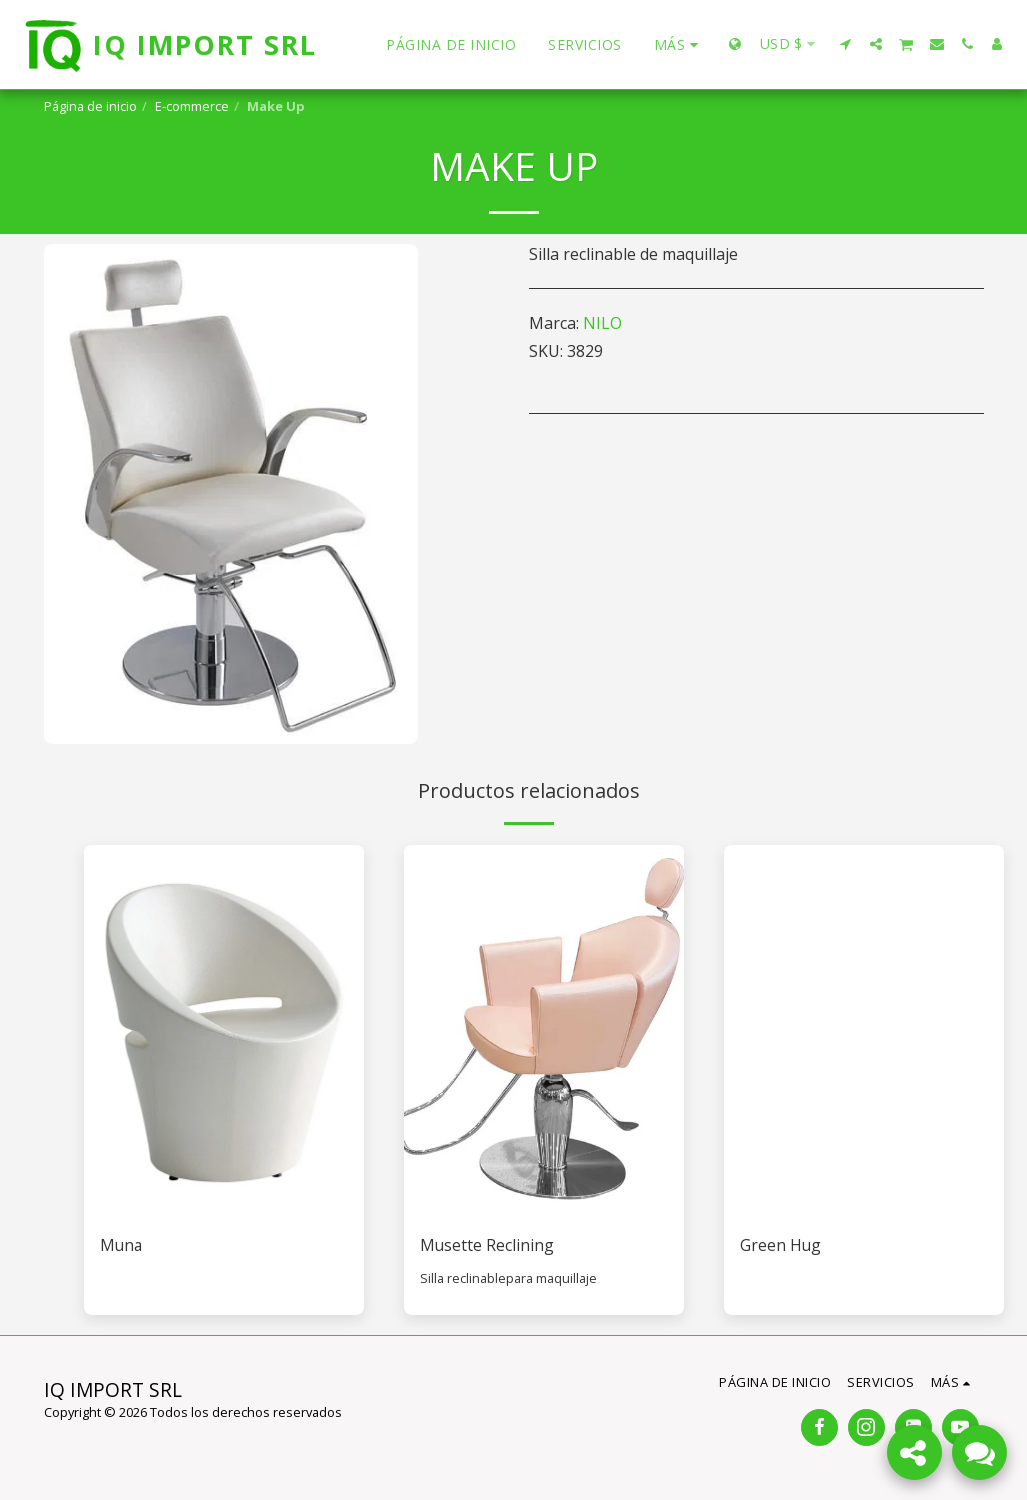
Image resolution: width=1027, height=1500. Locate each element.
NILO (602, 323)
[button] (846, 44)
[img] (224, 1031)
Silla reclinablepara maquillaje (508, 1278)
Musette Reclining (487, 1246)
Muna (122, 1246)
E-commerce (192, 106)
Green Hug (781, 1246)
